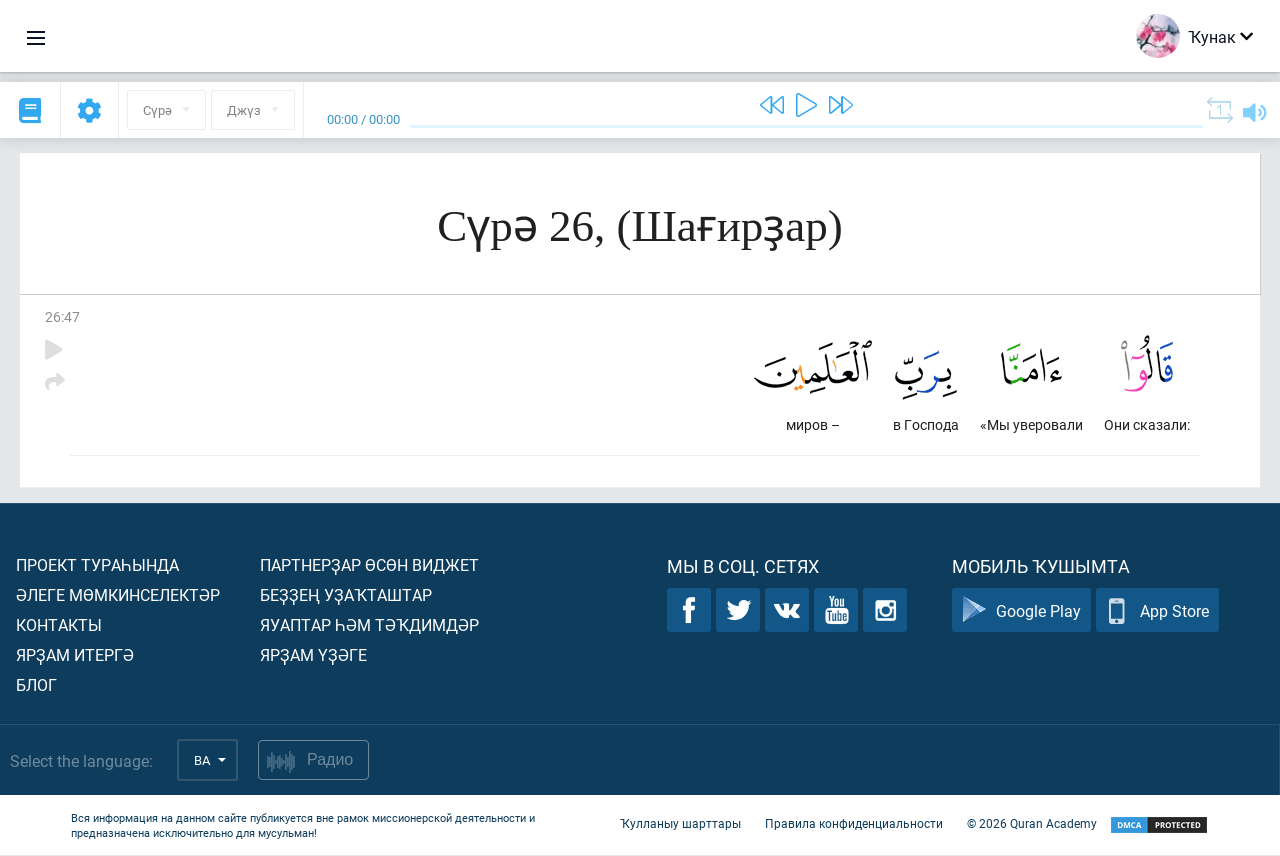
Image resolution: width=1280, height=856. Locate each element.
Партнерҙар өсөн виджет (369, 565)
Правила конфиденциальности (854, 824)
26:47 (62, 316)
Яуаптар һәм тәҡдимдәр (369, 625)
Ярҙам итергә (75, 655)
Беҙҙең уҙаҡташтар (346, 595)
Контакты (59, 625)
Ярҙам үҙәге (313, 655)
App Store (1157, 611)
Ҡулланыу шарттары (680, 824)
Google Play (1021, 611)
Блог (36, 685)
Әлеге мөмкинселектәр (118, 595)
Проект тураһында (97, 565)
